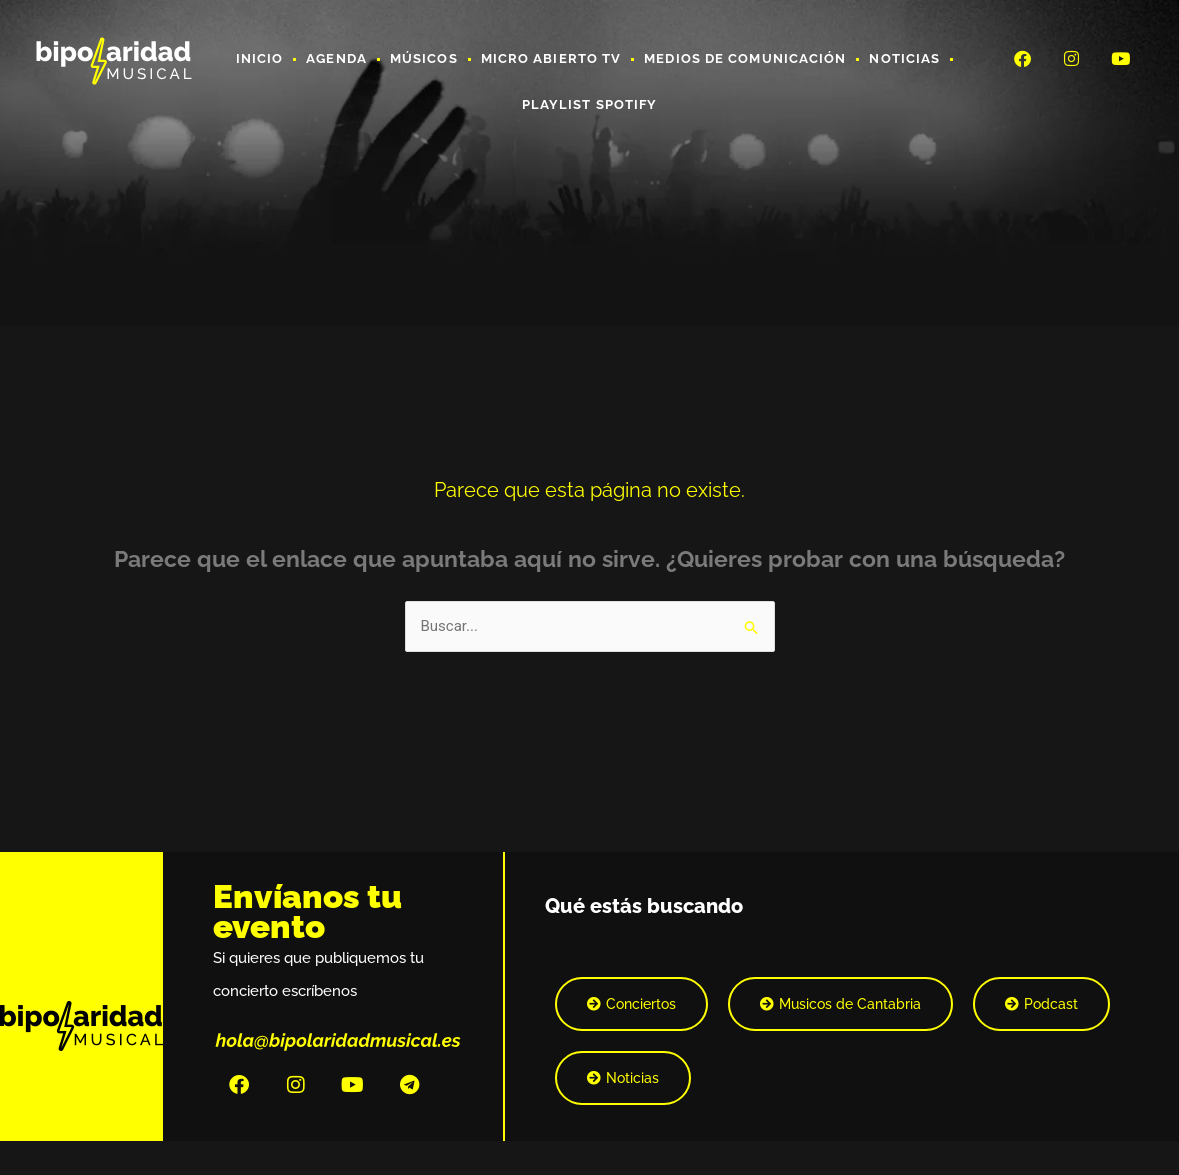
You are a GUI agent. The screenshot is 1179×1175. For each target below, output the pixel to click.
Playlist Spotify (590, 104)
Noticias (904, 58)
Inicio (260, 58)
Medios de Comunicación (745, 58)
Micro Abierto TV (551, 58)
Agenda (336, 58)
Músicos (424, 58)
